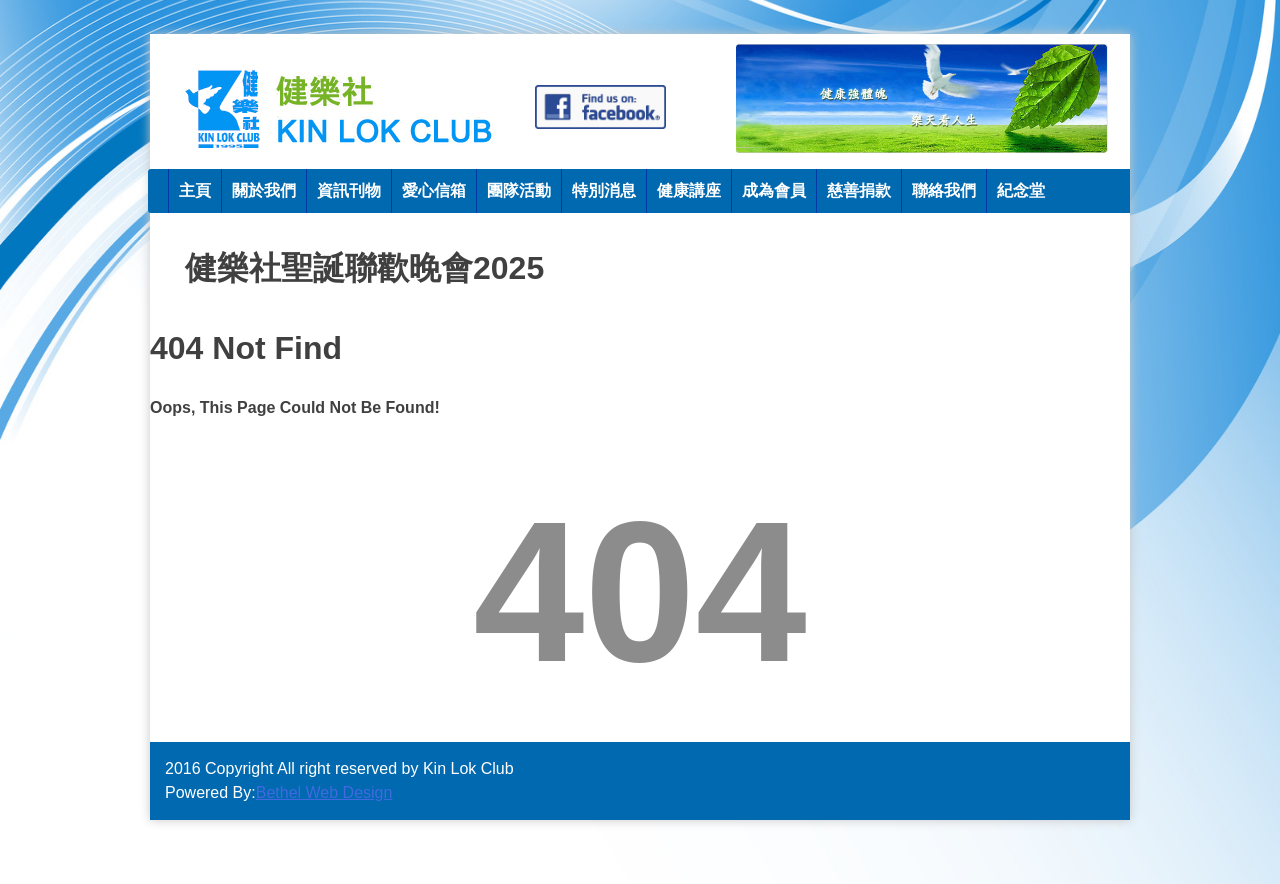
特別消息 (604, 190)
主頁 (195, 190)
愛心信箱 (434, 190)
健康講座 (689, 190)
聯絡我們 (944, 190)
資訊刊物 (349, 190)
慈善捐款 (859, 190)
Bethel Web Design (324, 792)
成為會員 (774, 190)
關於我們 (264, 190)
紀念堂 (1021, 190)
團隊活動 (519, 190)
